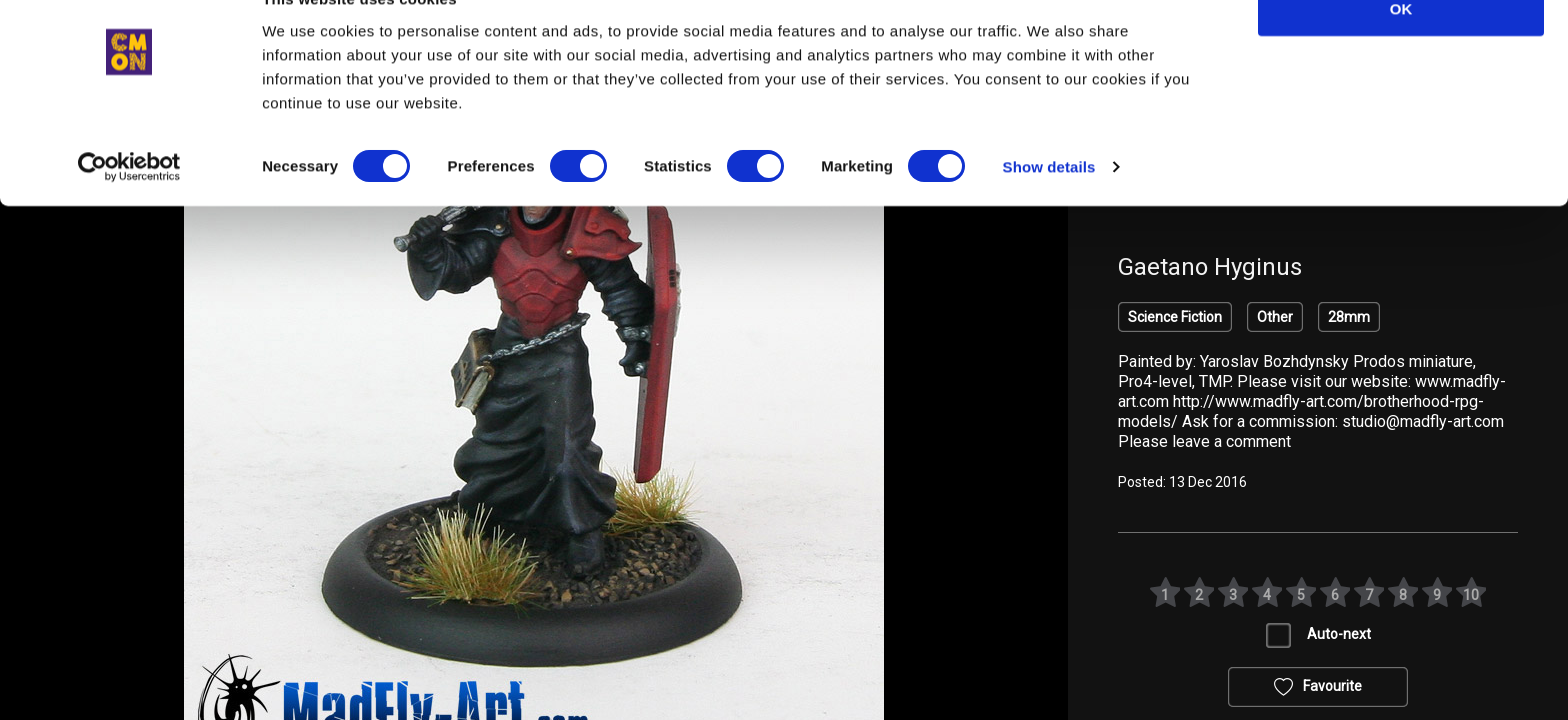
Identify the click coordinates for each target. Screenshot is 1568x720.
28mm (1349, 317)
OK (1401, 51)
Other (1275, 317)
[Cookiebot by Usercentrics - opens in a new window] (129, 210)
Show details (1049, 209)
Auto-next (1339, 634)
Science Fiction (1175, 317)
